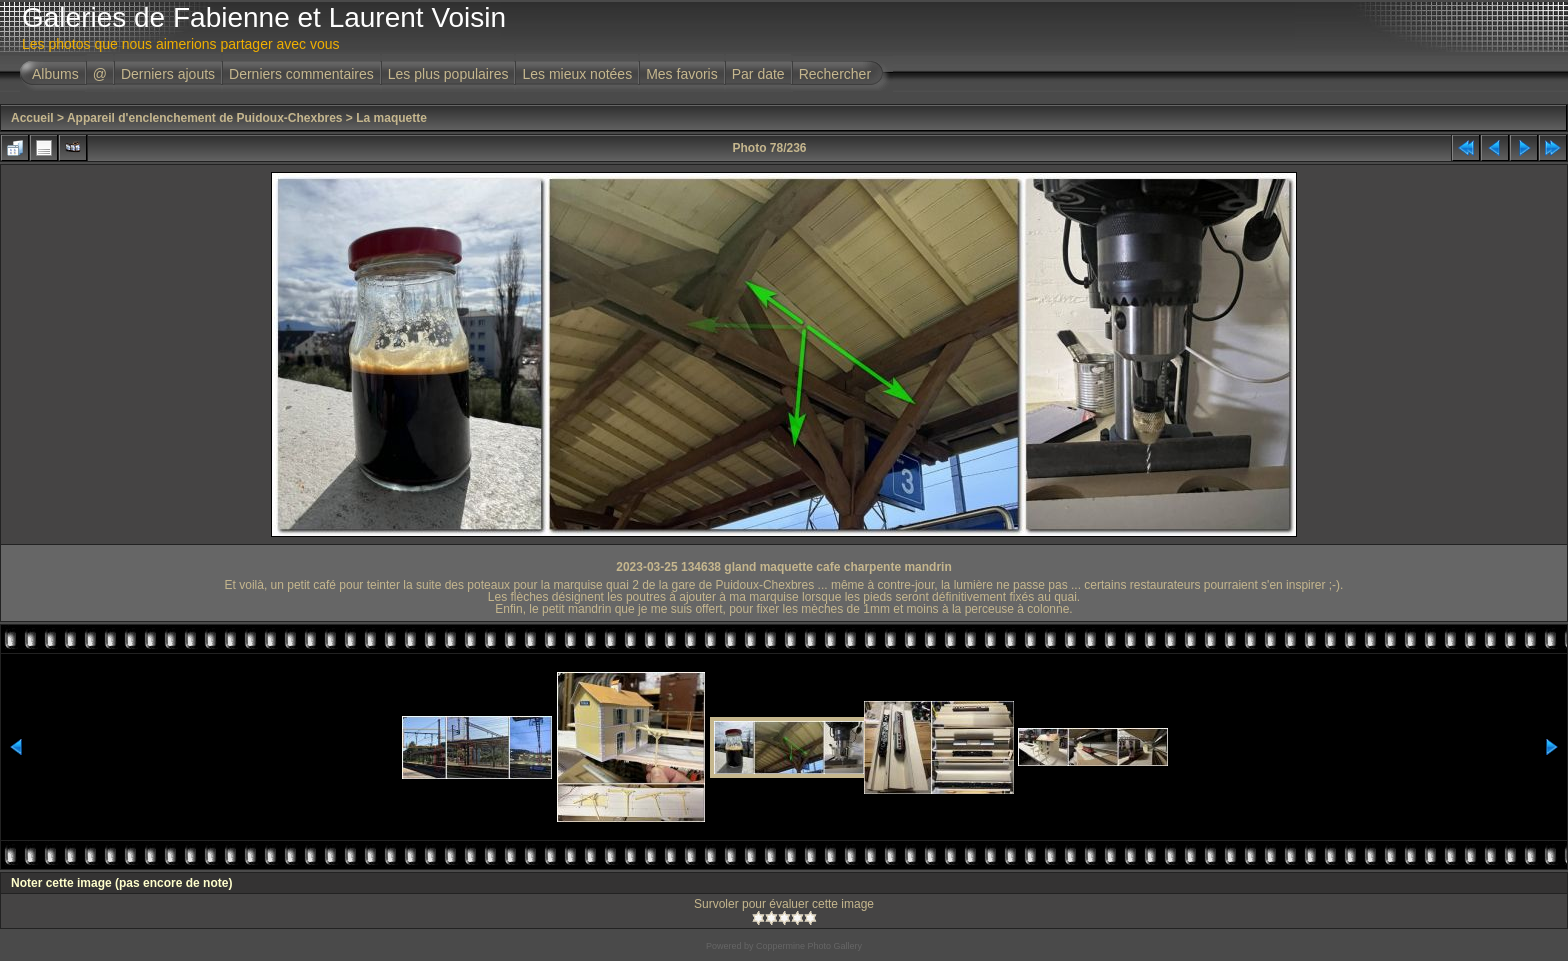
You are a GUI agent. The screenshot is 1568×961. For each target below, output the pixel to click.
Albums (55, 74)
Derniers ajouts (168, 74)
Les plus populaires (448, 74)
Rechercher (835, 74)
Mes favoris (682, 74)
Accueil (32, 118)
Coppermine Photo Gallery (809, 946)
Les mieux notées (577, 74)
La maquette (391, 118)
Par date (758, 74)
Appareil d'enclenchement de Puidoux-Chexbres (205, 118)
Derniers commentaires (301, 74)
